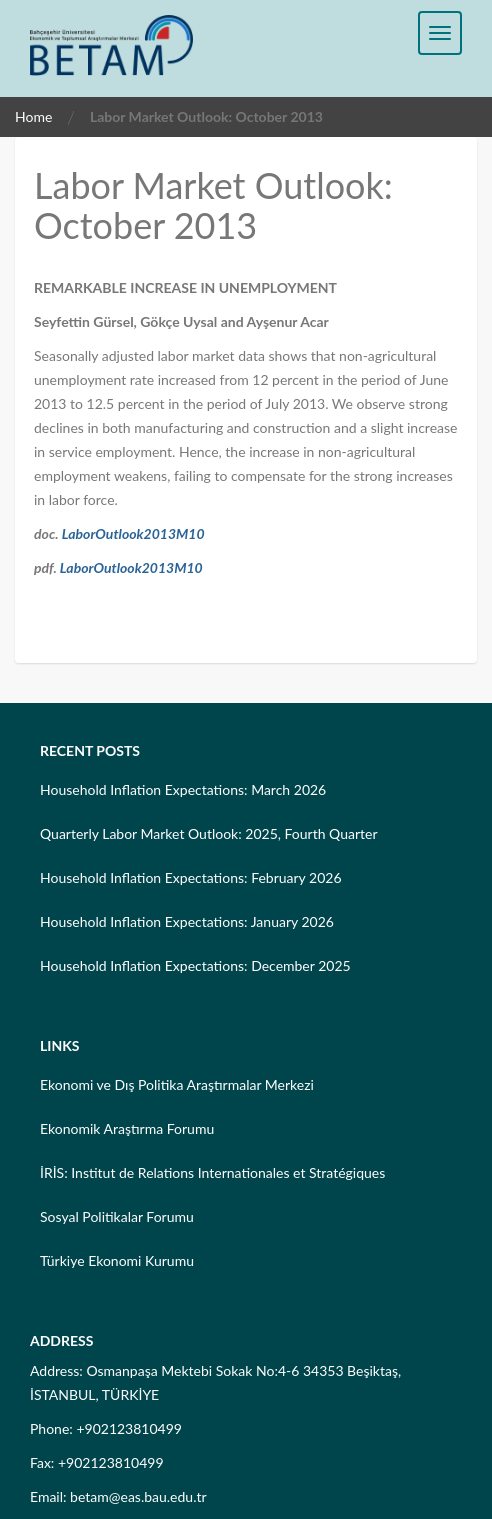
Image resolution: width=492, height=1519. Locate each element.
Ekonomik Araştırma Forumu (127, 1128)
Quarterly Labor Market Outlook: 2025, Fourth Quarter (209, 833)
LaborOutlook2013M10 (133, 533)
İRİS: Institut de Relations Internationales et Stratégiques (212, 1172)
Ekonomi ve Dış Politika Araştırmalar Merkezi (177, 1084)
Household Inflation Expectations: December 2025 (195, 965)
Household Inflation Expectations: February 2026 (191, 877)
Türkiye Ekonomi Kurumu (117, 1260)
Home (33, 116)
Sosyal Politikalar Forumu (117, 1216)
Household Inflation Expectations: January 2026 (187, 921)
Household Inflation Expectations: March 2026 (183, 789)
